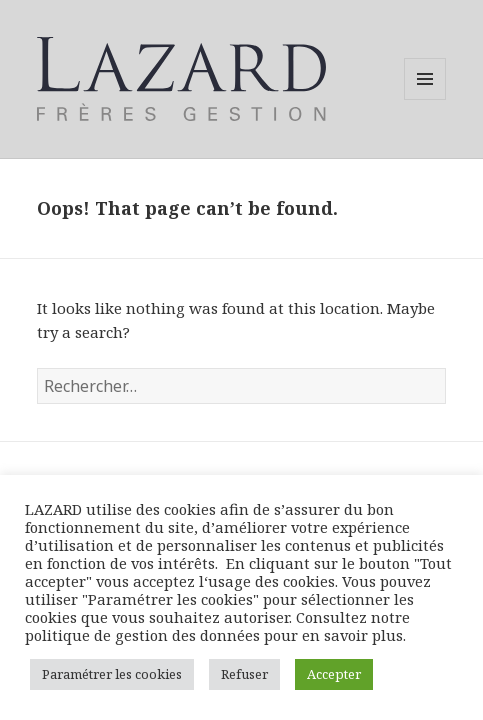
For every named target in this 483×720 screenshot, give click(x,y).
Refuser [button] (244, 674)
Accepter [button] (334, 674)
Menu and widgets (425, 99)
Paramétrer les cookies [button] (112, 674)
